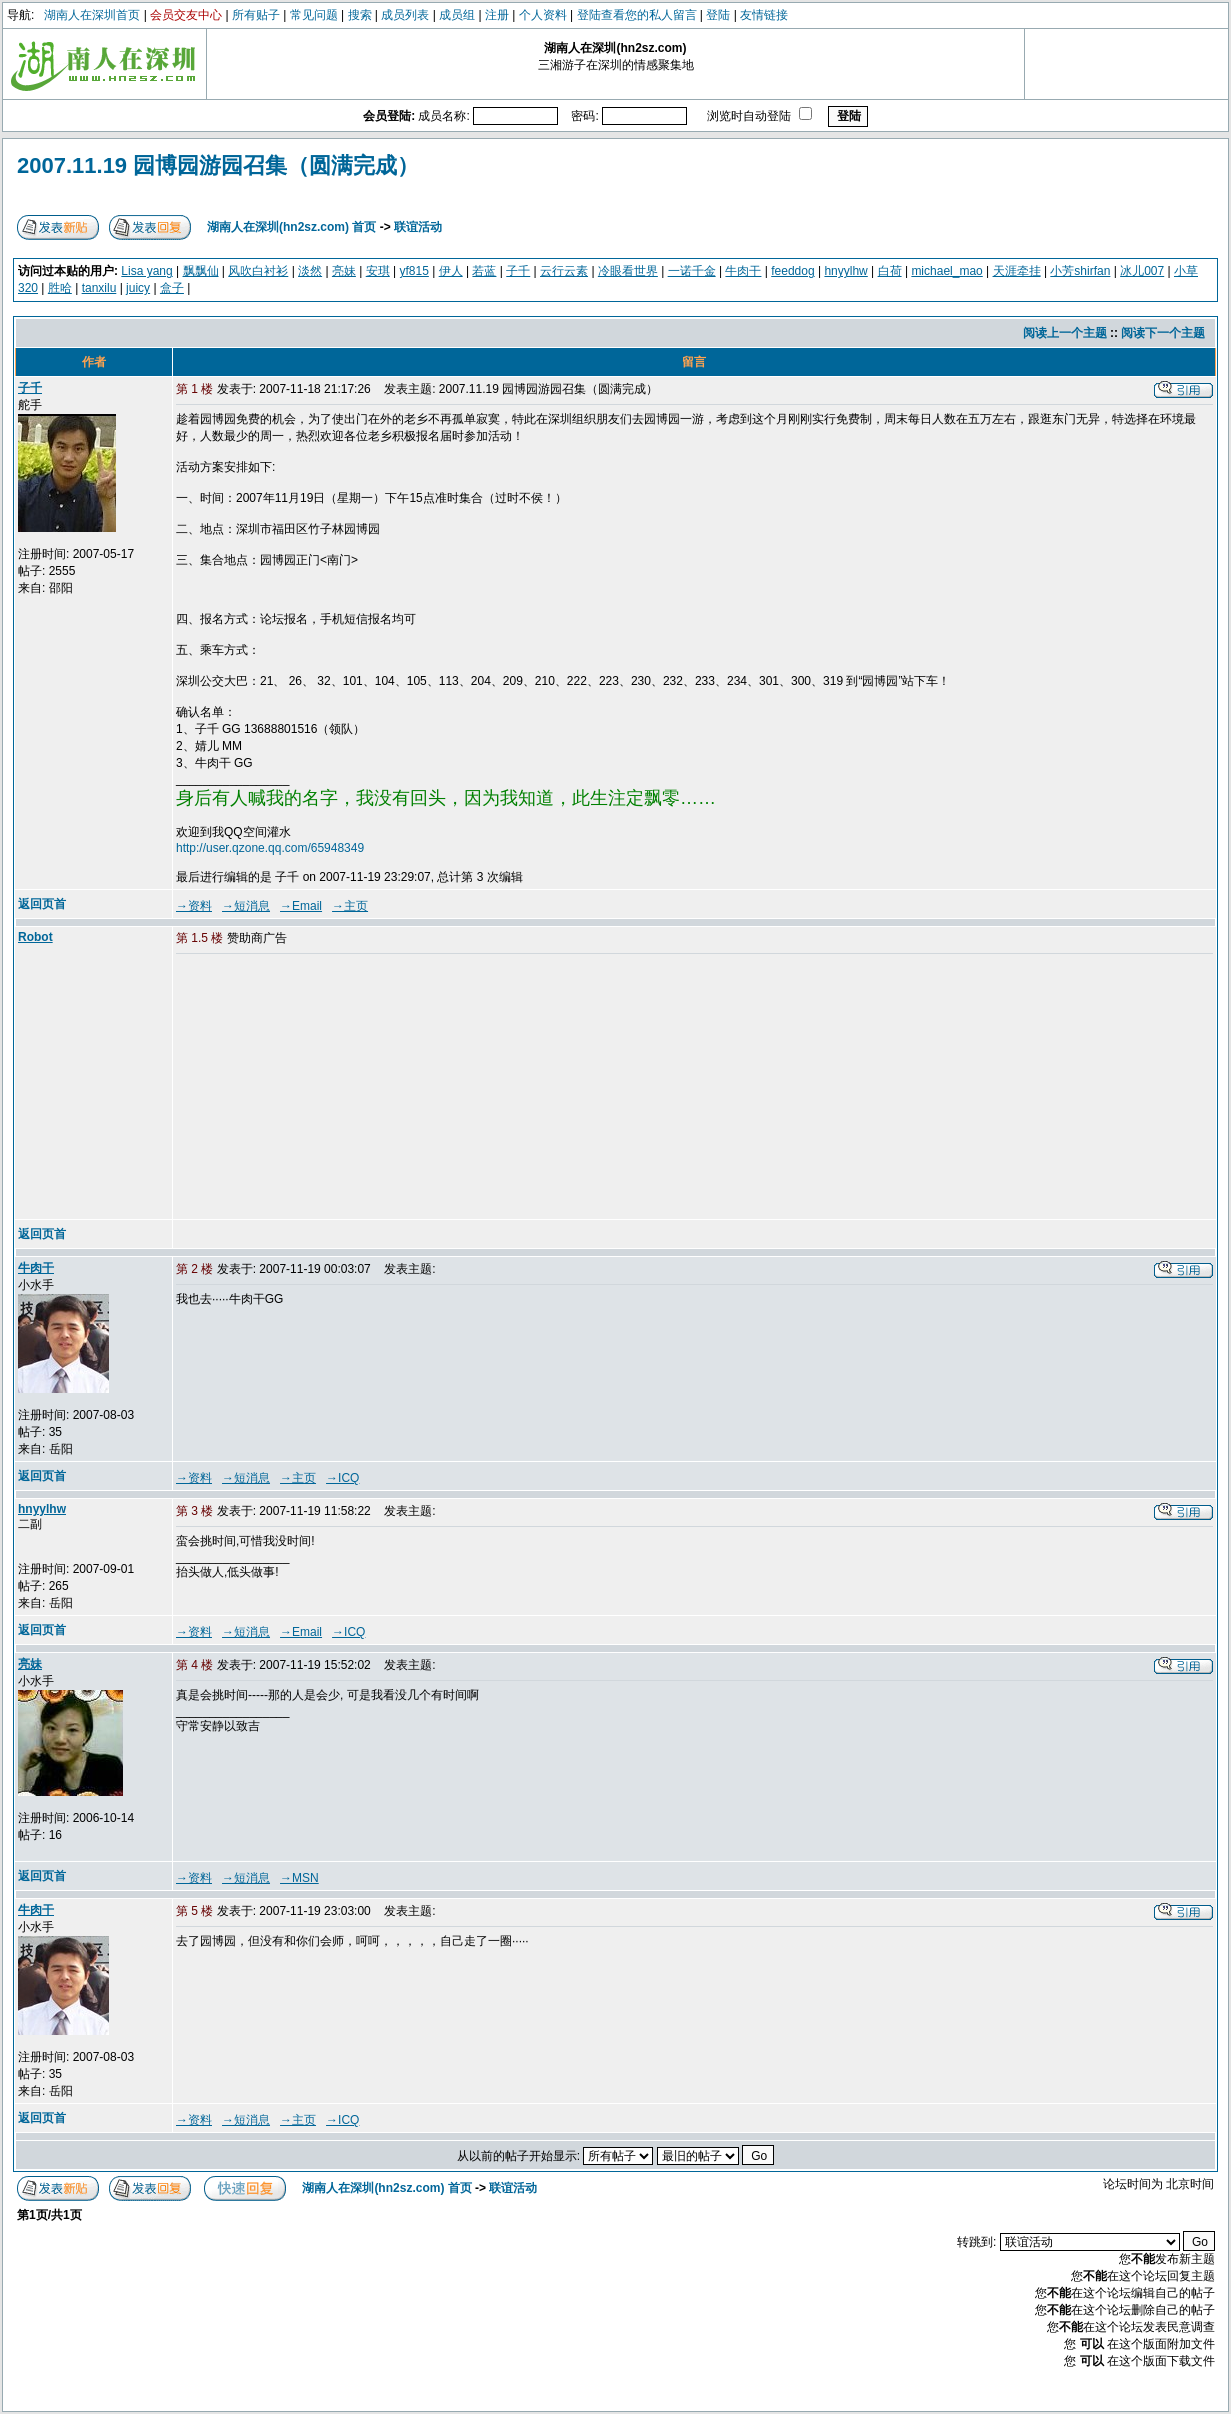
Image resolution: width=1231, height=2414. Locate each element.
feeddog (792, 271)
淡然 (310, 271)
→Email (301, 906)
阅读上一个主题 (1065, 333)
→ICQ (342, 1478)
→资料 (194, 906)
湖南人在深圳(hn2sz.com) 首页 (291, 227)
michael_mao (946, 271)
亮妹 (344, 271)
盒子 (172, 288)
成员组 (457, 15)
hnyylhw (845, 271)
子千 (518, 271)
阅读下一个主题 (1163, 333)
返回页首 (42, 904)
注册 (497, 15)
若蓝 (484, 271)
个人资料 (543, 15)
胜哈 (60, 288)
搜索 (360, 15)
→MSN (299, 1878)
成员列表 (405, 15)
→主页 (350, 906)
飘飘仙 (201, 271)
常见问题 (314, 15)
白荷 (890, 271)
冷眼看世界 (628, 271)
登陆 (718, 15)
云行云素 (564, 271)
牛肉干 (743, 271)
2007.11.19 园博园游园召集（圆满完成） (218, 165)
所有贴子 (256, 15)
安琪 (378, 271)
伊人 (451, 271)
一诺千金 (692, 271)
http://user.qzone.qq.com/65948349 (270, 848)
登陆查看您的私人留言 (637, 15)
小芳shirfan (1080, 271)
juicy (138, 288)
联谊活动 (418, 227)
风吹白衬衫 (258, 271)
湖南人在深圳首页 (92, 15)
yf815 (414, 271)
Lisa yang (146, 271)
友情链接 (764, 15)
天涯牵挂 (1017, 271)
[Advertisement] (329, 1088)
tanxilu (99, 288)
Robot (35, 937)
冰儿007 (1142, 271)
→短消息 (246, 906)
